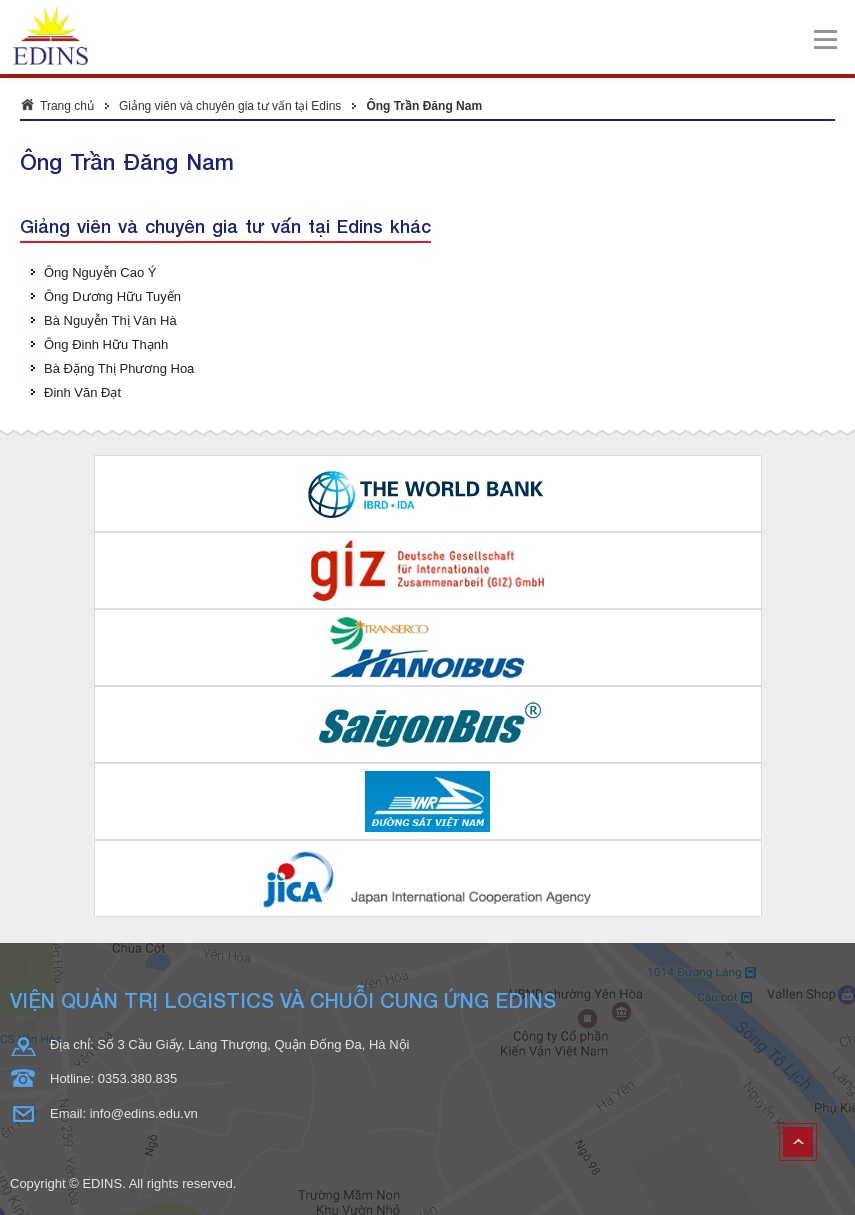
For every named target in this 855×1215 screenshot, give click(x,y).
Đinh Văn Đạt (82, 392)
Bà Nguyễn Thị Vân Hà (110, 320)
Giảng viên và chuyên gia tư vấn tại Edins (230, 106)
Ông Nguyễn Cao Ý (100, 272)
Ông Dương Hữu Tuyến (112, 296)
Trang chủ (67, 106)
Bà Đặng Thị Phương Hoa (119, 368)
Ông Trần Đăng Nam (424, 106)
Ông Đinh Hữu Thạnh (106, 344)
